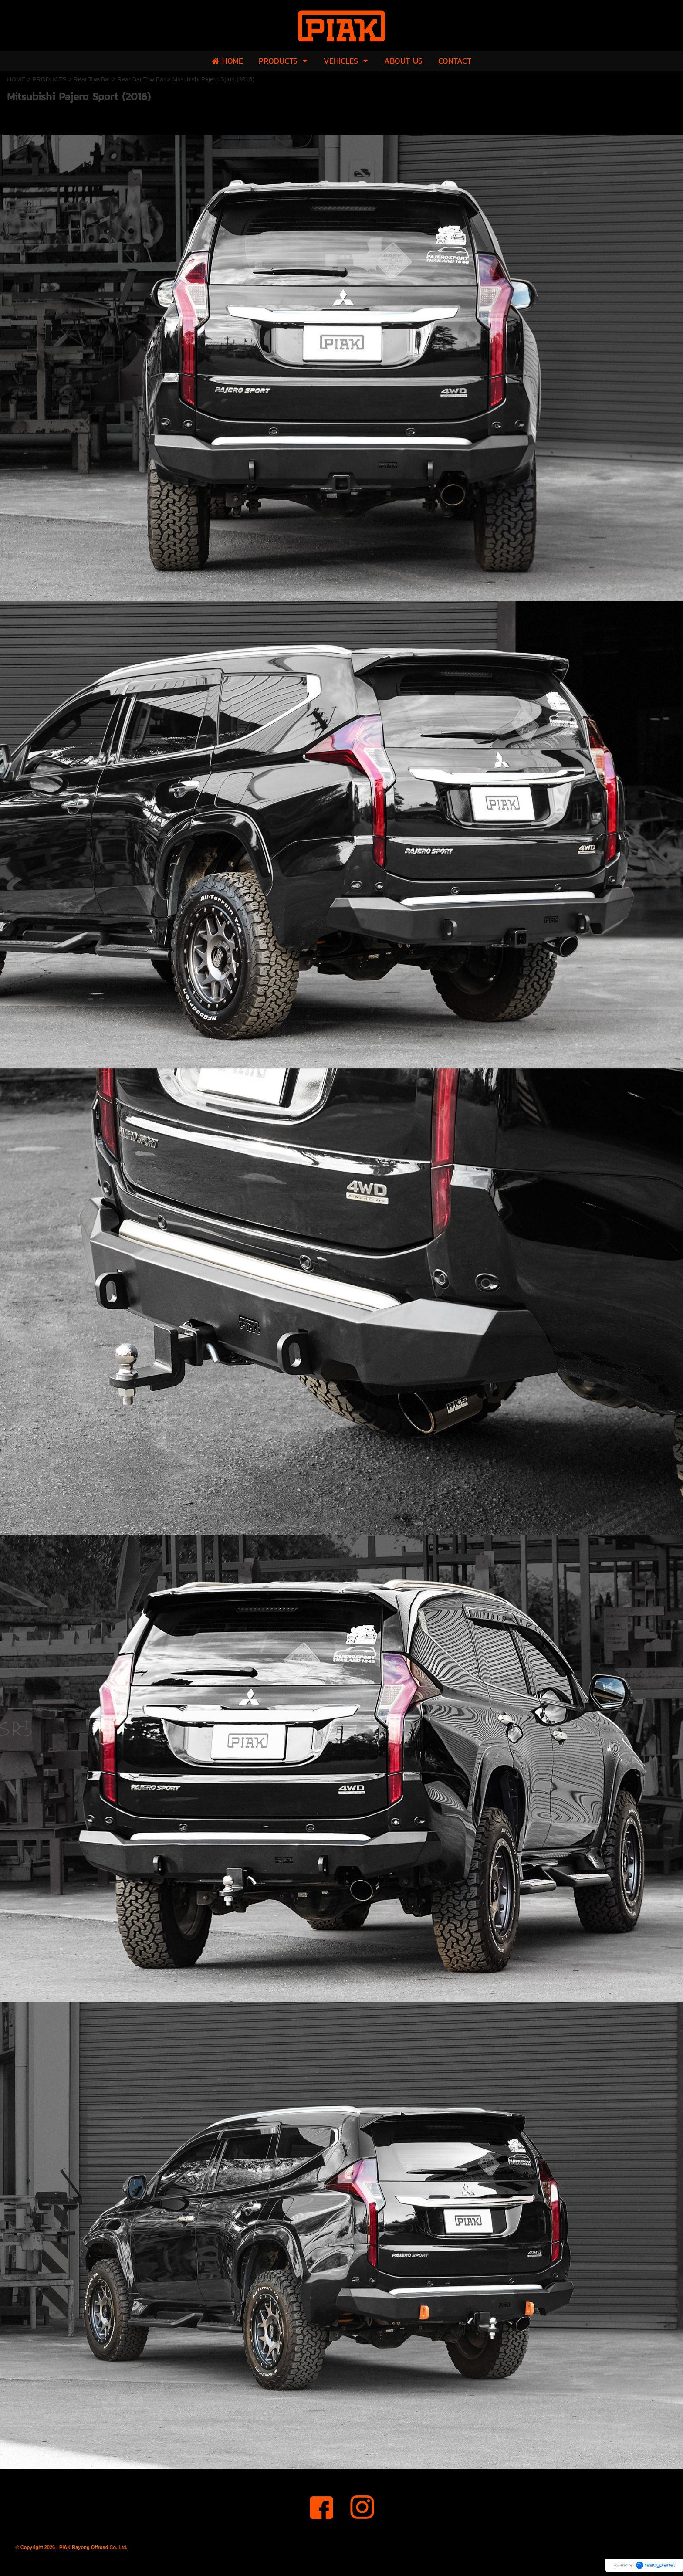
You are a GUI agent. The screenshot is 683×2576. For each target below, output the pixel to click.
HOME (16, 79)
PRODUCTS (49, 79)
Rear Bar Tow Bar (141, 79)
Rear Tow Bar (92, 79)
